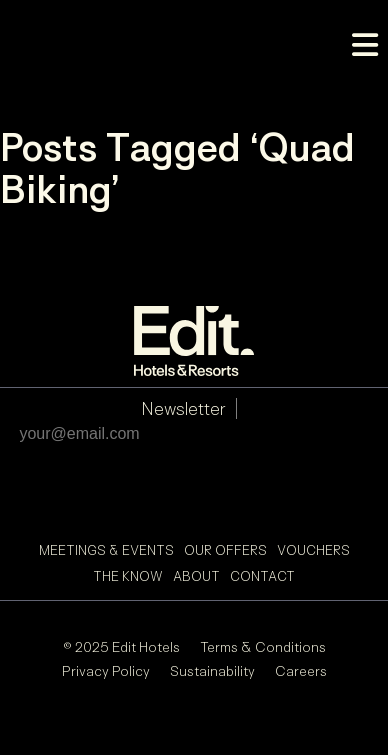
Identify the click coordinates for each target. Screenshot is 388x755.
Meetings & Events (106, 550)
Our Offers (225, 550)
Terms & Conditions (263, 646)
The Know (128, 576)
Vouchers (313, 550)
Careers (301, 670)
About (196, 576)
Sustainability (212, 670)
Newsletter (183, 408)
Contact (262, 576)
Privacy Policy (106, 670)
